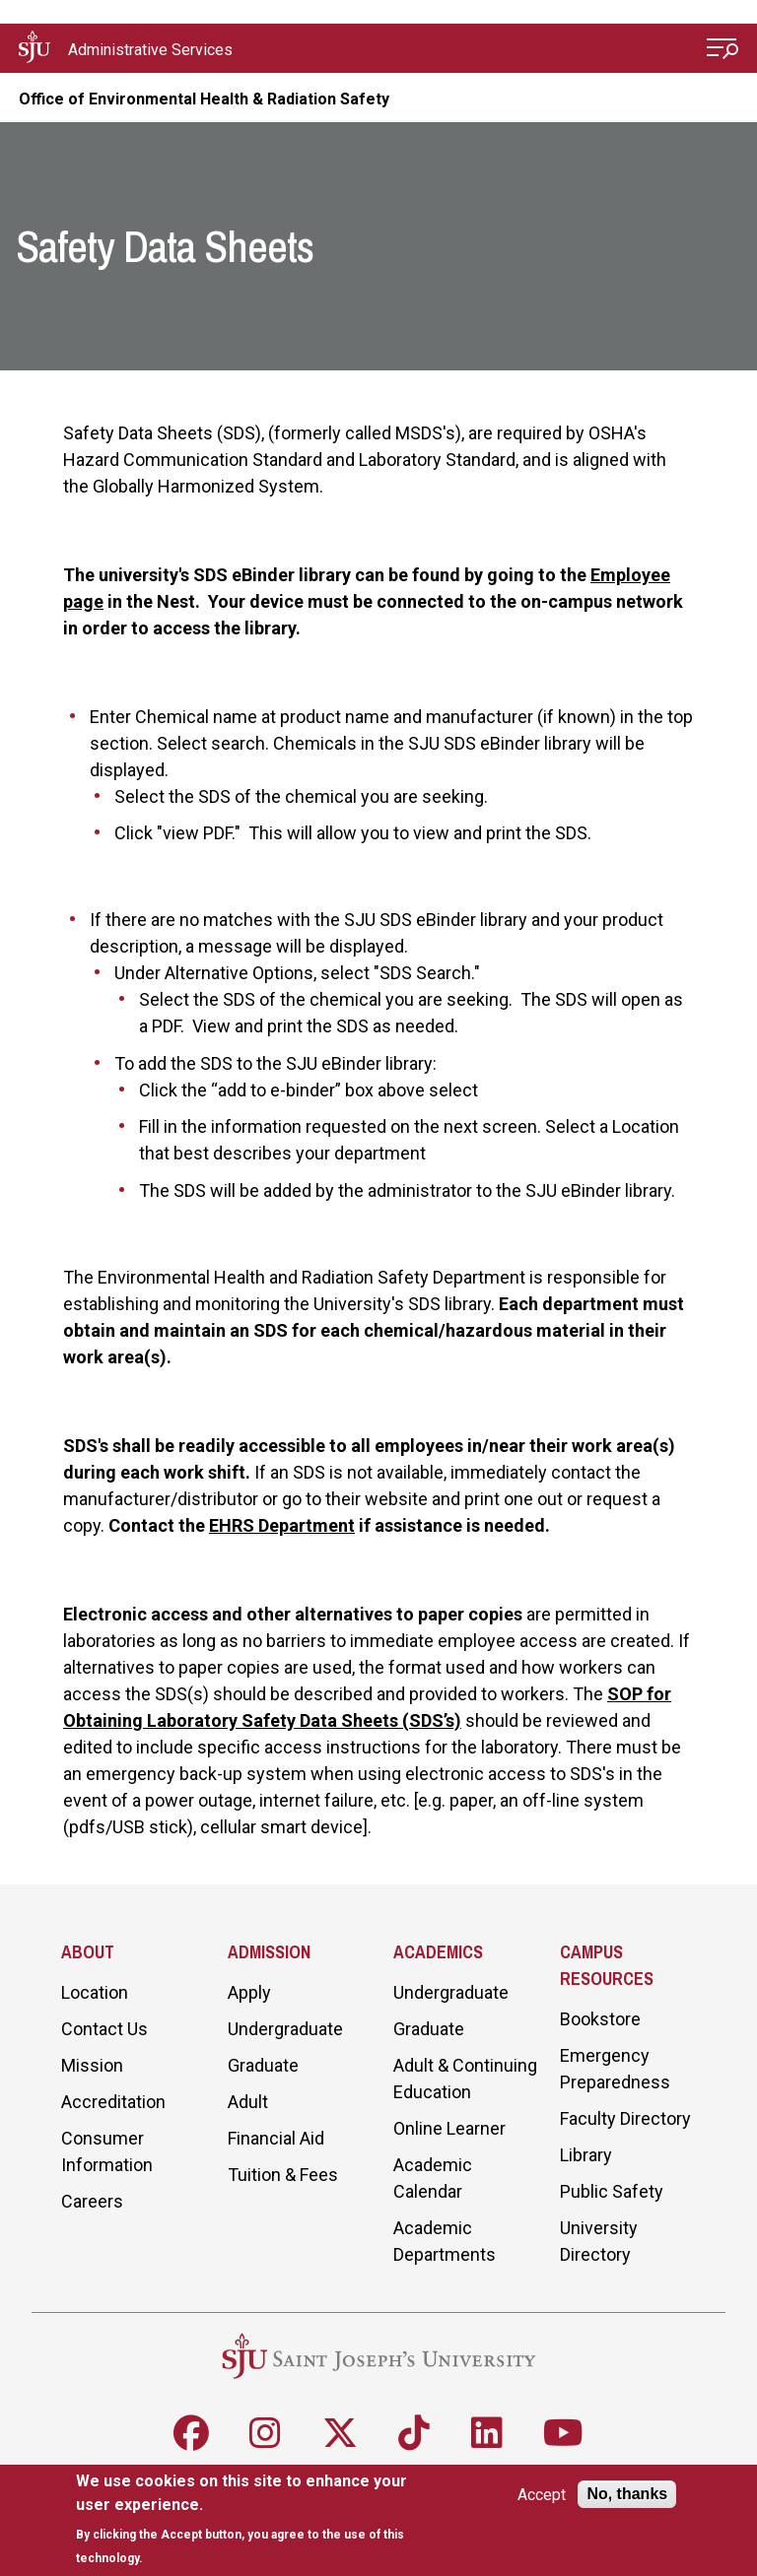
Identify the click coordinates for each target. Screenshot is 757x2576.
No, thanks (626, 2493)
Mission (92, 2065)
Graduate (263, 2065)
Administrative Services (150, 49)
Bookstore (600, 2019)
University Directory (599, 2241)
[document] (258, 2519)
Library (586, 2155)
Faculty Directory (625, 2118)
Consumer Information (107, 2151)
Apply (249, 1992)
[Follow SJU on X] (340, 2433)
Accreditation (113, 2101)
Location (94, 1992)
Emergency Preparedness (615, 2068)
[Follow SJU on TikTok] (414, 2433)
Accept (541, 2494)
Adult (248, 2101)
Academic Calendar (432, 2178)
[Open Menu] (722, 50)
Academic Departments (444, 2241)
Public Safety (611, 2191)
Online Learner (449, 2128)
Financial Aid (276, 2138)
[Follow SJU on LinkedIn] (487, 2433)
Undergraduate (285, 2028)
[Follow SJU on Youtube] (563, 2433)
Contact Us (104, 2028)
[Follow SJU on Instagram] (265, 2433)
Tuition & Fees (283, 2174)
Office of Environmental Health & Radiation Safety (204, 99)
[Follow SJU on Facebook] (191, 2433)
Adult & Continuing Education (465, 2078)
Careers (92, 2201)
